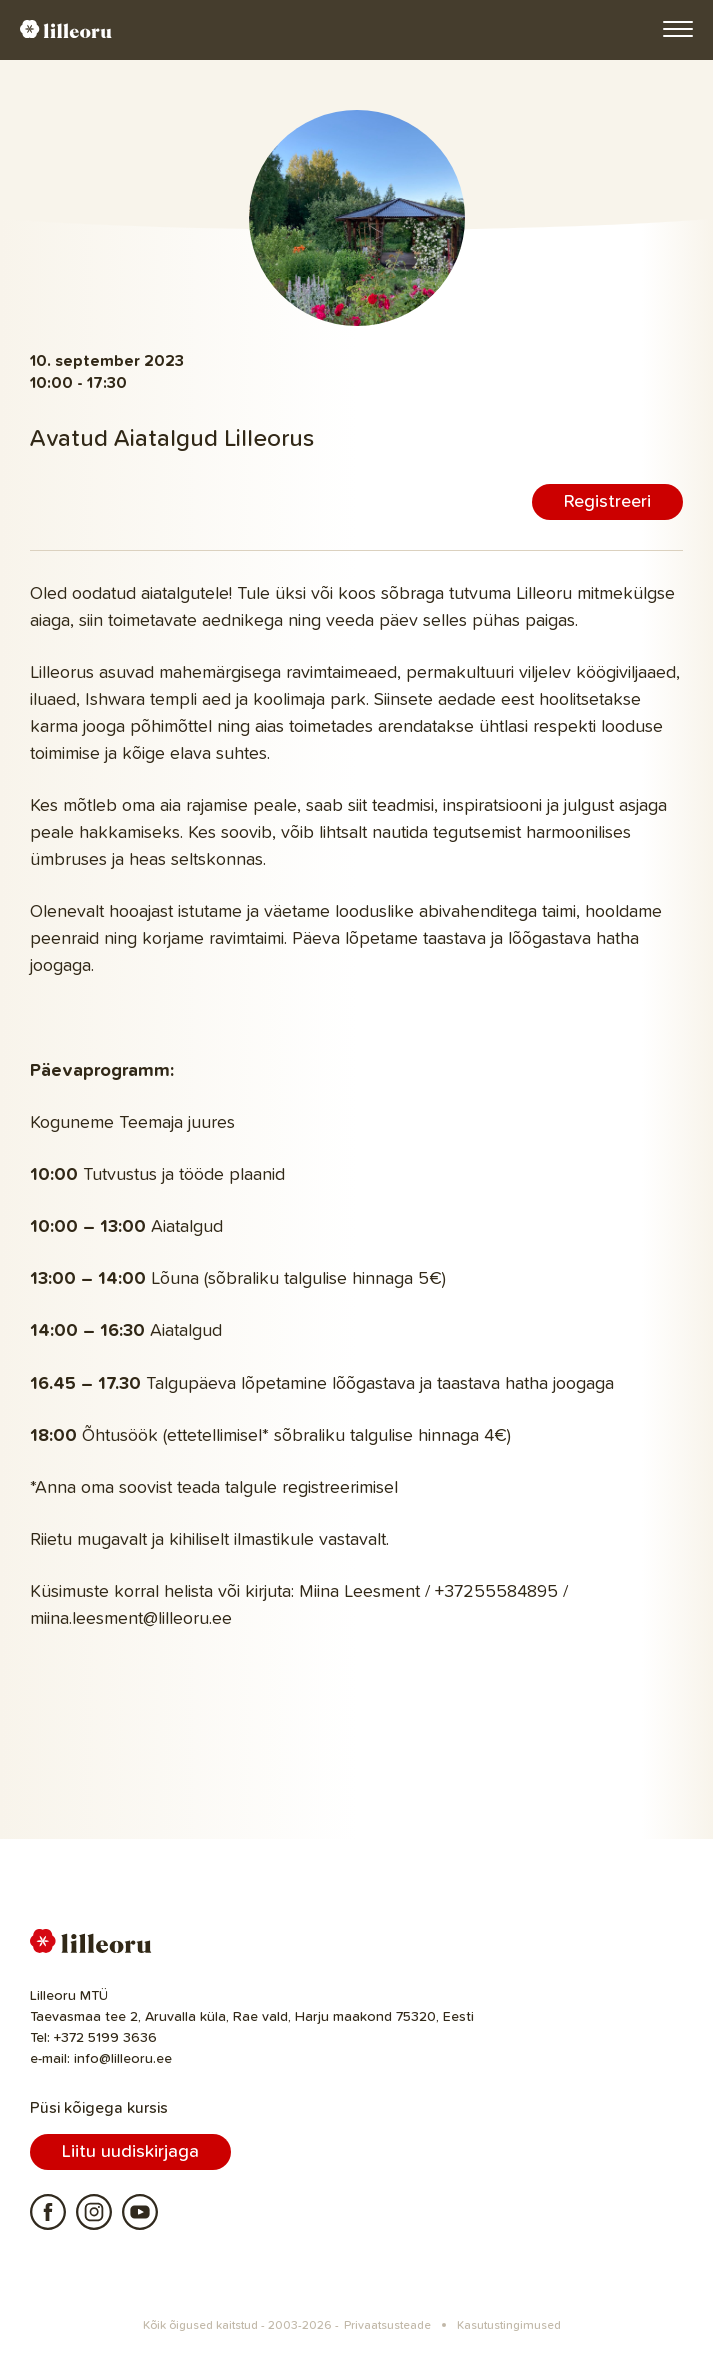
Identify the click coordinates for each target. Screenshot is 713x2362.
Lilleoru (66, 29)
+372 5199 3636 (105, 2038)
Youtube (140, 2212)
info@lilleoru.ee (123, 2059)
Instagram (94, 2212)
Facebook (48, 2212)
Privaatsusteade (387, 2326)
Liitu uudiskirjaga (130, 2152)
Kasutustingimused (509, 2326)
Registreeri (607, 502)
